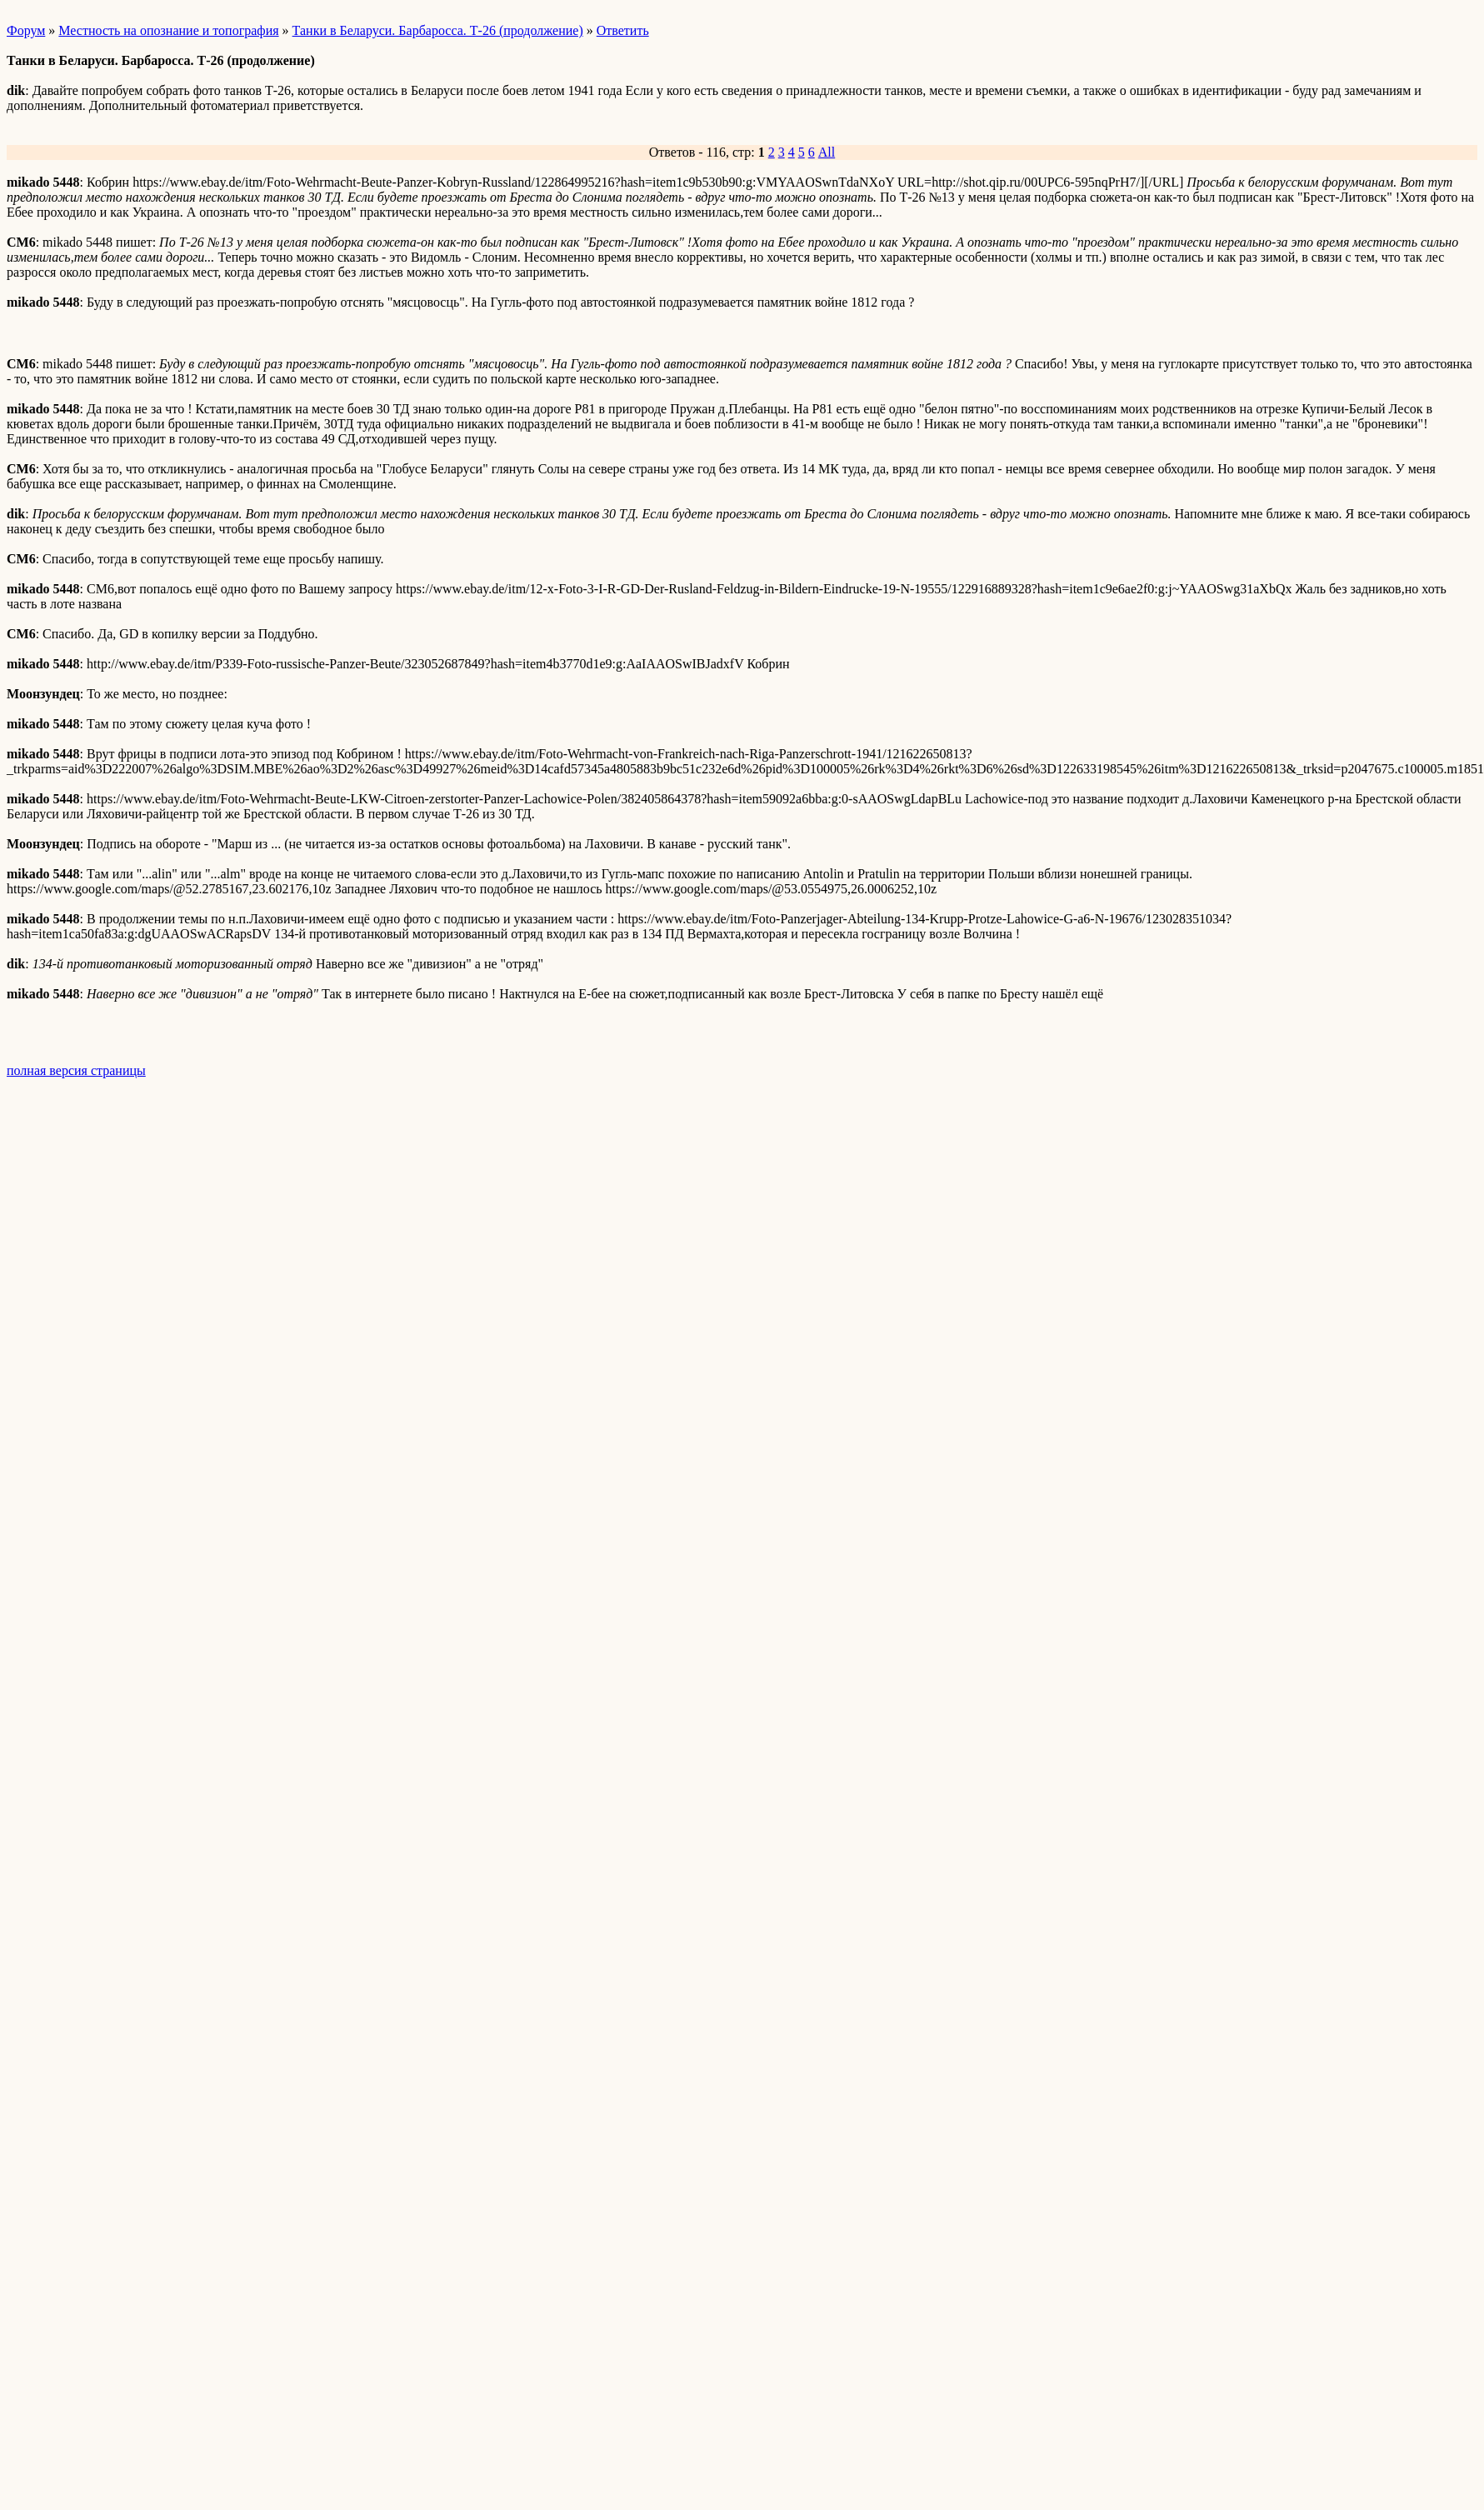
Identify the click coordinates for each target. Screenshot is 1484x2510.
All (826, 152)
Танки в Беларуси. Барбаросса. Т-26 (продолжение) (437, 30)
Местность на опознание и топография (168, 30)
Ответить (623, 30)
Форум (26, 30)
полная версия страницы (76, 1070)
